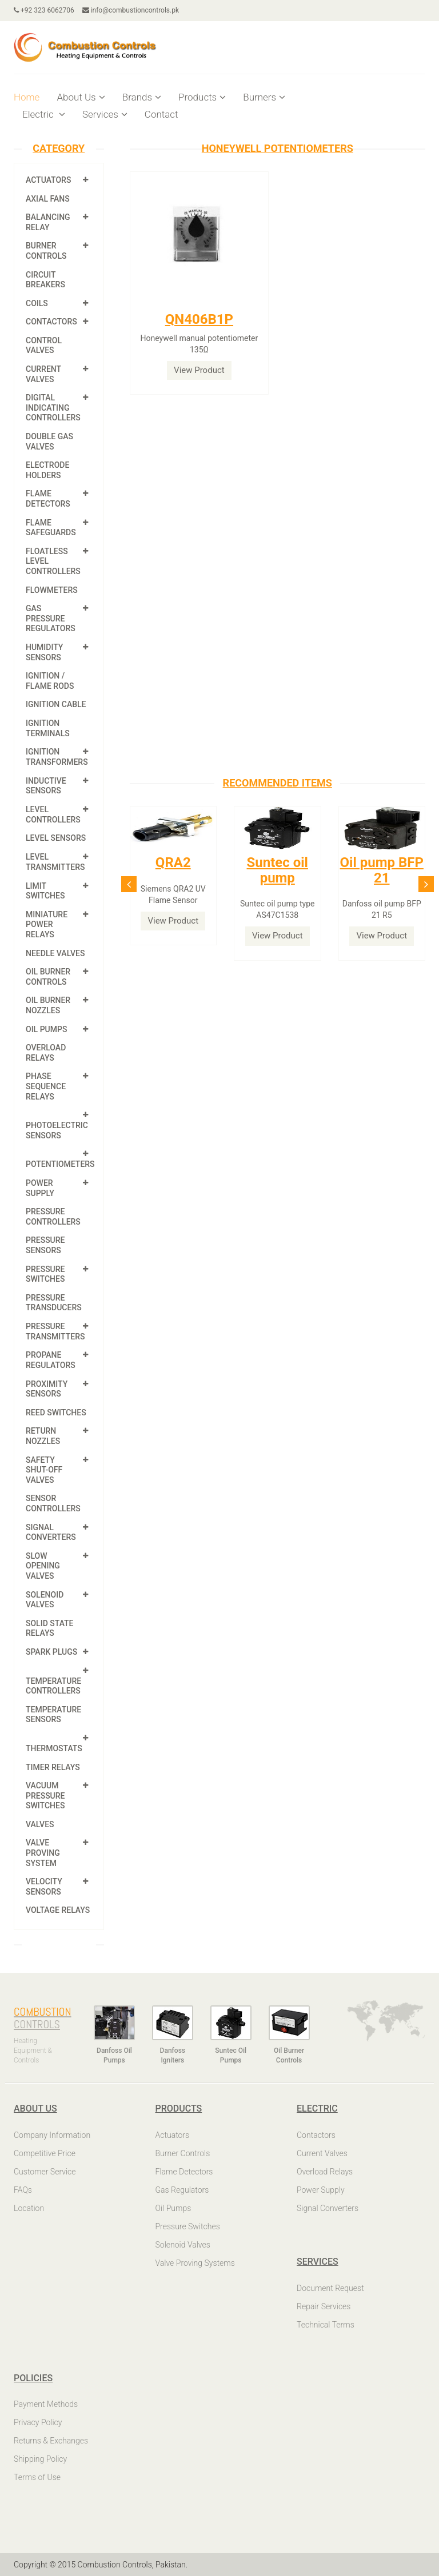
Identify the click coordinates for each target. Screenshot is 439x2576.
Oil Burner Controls (48, 976)
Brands (141, 97)
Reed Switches (56, 1412)
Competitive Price (44, 2153)
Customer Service (45, 2171)
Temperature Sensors (53, 1714)
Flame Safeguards (51, 527)
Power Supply (40, 1188)
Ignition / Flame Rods (50, 681)
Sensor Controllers (53, 1503)
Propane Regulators (50, 1360)
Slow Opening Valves (43, 1565)
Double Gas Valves (49, 441)
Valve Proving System (43, 1852)
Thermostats (54, 1748)
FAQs (23, 2189)
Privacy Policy (38, 2422)
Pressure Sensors (45, 1245)
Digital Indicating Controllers (53, 407)
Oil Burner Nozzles (48, 1005)
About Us (81, 97)
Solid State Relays (50, 1628)
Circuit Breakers (45, 280)
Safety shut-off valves (44, 1469)
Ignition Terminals (48, 728)
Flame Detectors (48, 498)
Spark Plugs (51, 1651)
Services (104, 114)
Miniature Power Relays (46, 924)
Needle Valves (55, 953)
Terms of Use (37, 2477)
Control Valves (44, 345)
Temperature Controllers (53, 1686)
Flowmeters (52, 590)
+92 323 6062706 (44, 10)
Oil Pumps (46, 1029)
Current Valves (43, 374)
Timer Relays (53, 1767)
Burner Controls (46, 250)
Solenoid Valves (44, 1600)
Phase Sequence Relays (46, 1086)
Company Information (52, 2135)
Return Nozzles (43, 1436)
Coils (37, 303)
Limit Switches (45, 891)
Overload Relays (46, 1052)
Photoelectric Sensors (57, 1130)
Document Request (330, 2288)
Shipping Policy (40, 2458)
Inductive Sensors (46, 786)
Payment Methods (46, 2404)
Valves (40, 1824)
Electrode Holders (47, 470)
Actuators (48, 179)
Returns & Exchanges (51, 2440)
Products (202, 97)
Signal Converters (51, 1532)
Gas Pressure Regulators (50, 618)
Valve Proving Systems (195, 2263)
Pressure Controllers (53, 1216)
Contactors (51, 321)
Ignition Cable (56, 704)
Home (26, 97)
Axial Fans (48, 198)
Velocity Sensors (44, 1886)
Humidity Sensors (44, 652)
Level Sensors (56, 837)
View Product (199, 370)
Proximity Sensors (46, 1389)
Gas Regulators (182, 2189)
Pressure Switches (45, 1274)
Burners (264, 97)
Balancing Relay (48, 222)
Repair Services (323, 2306)
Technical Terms (325, 2324)
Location (29, 2208)
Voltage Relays (58, 1910)
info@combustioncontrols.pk (130, 10)
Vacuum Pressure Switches (45, 1795)
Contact (161, 114)
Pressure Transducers (54, 1303)
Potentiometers (60, 1164)
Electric (43, 114)
